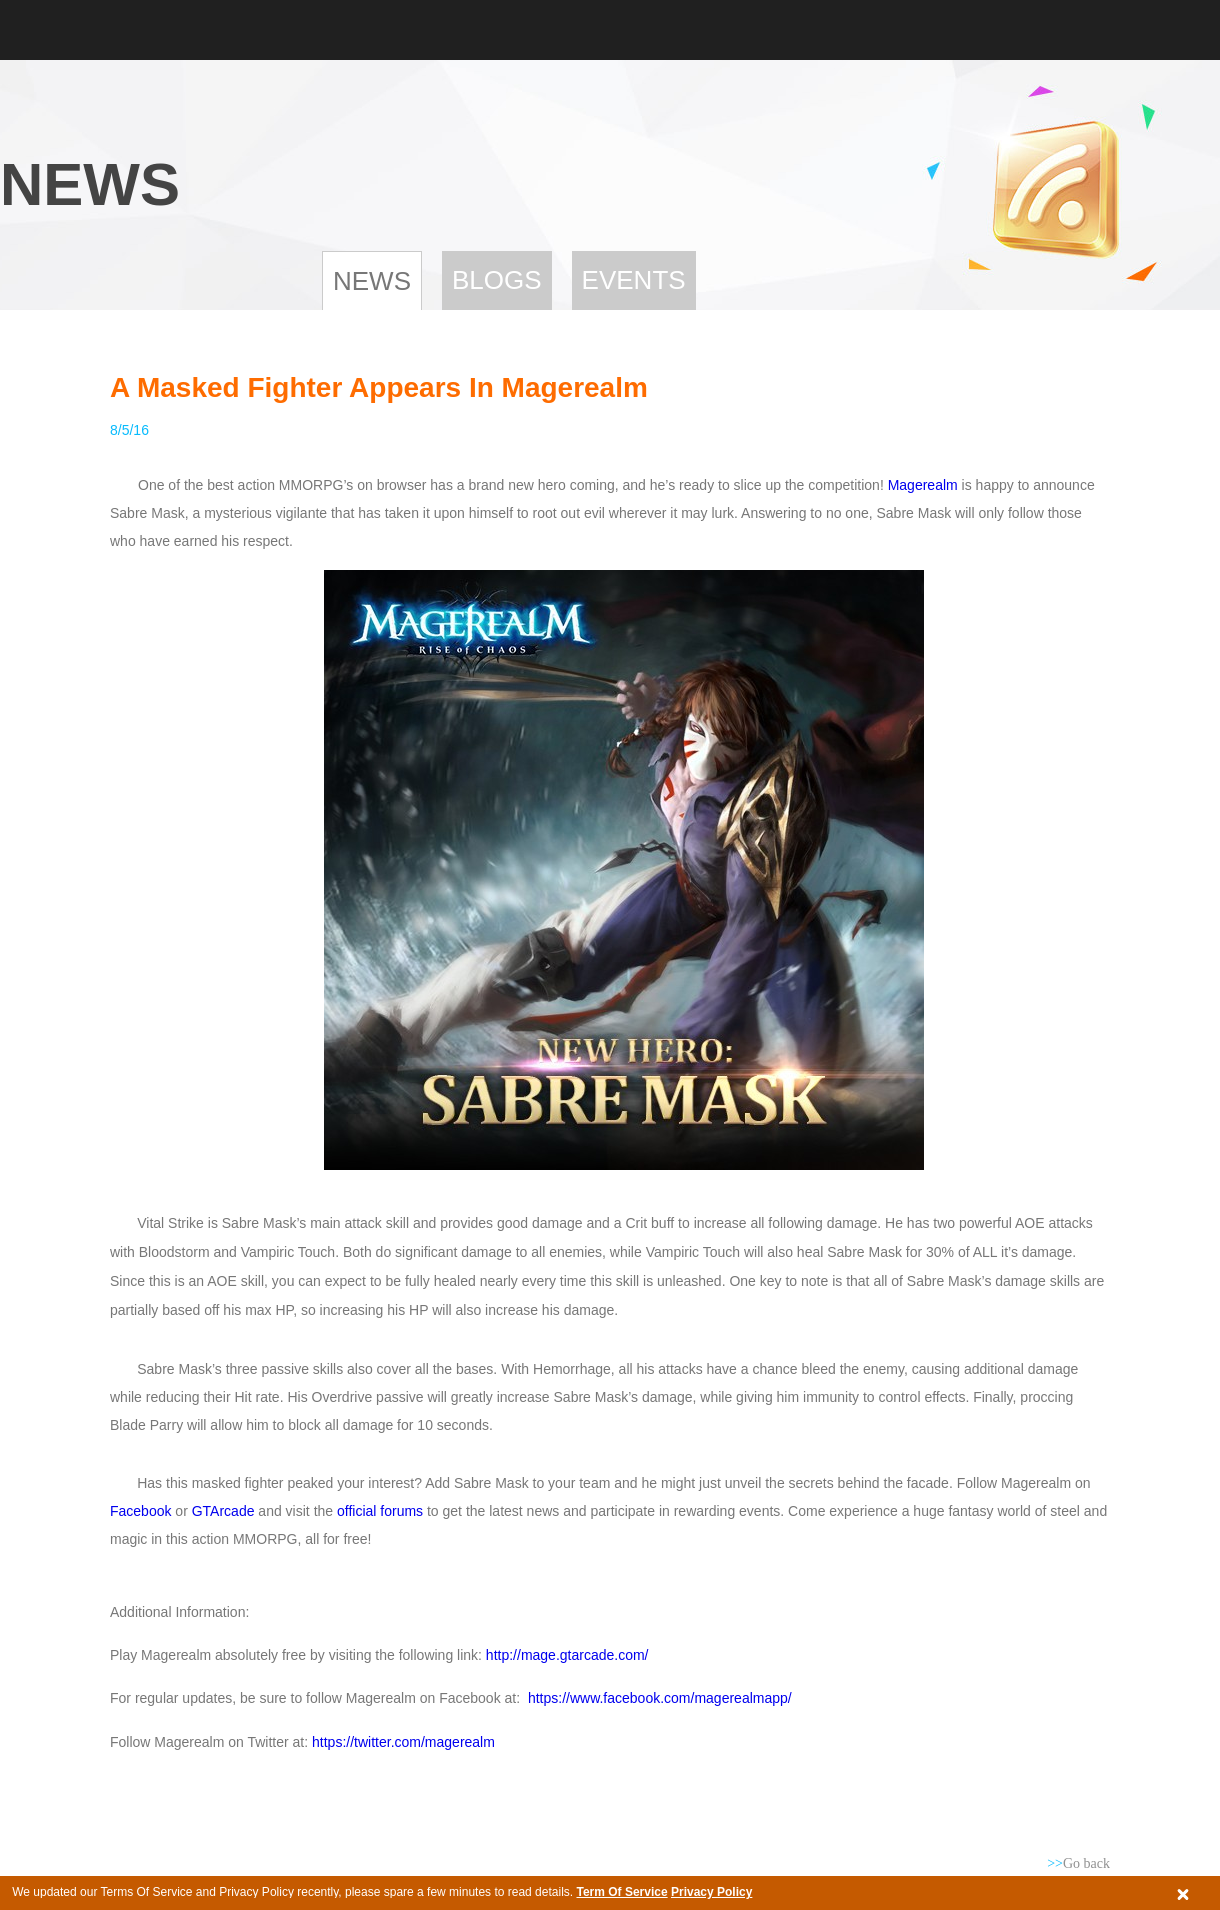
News (372, 281)
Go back (1078, 1863)
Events (634, 280)
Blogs (497, 280)
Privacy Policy (711, 1892)
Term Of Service (621, 1892)
